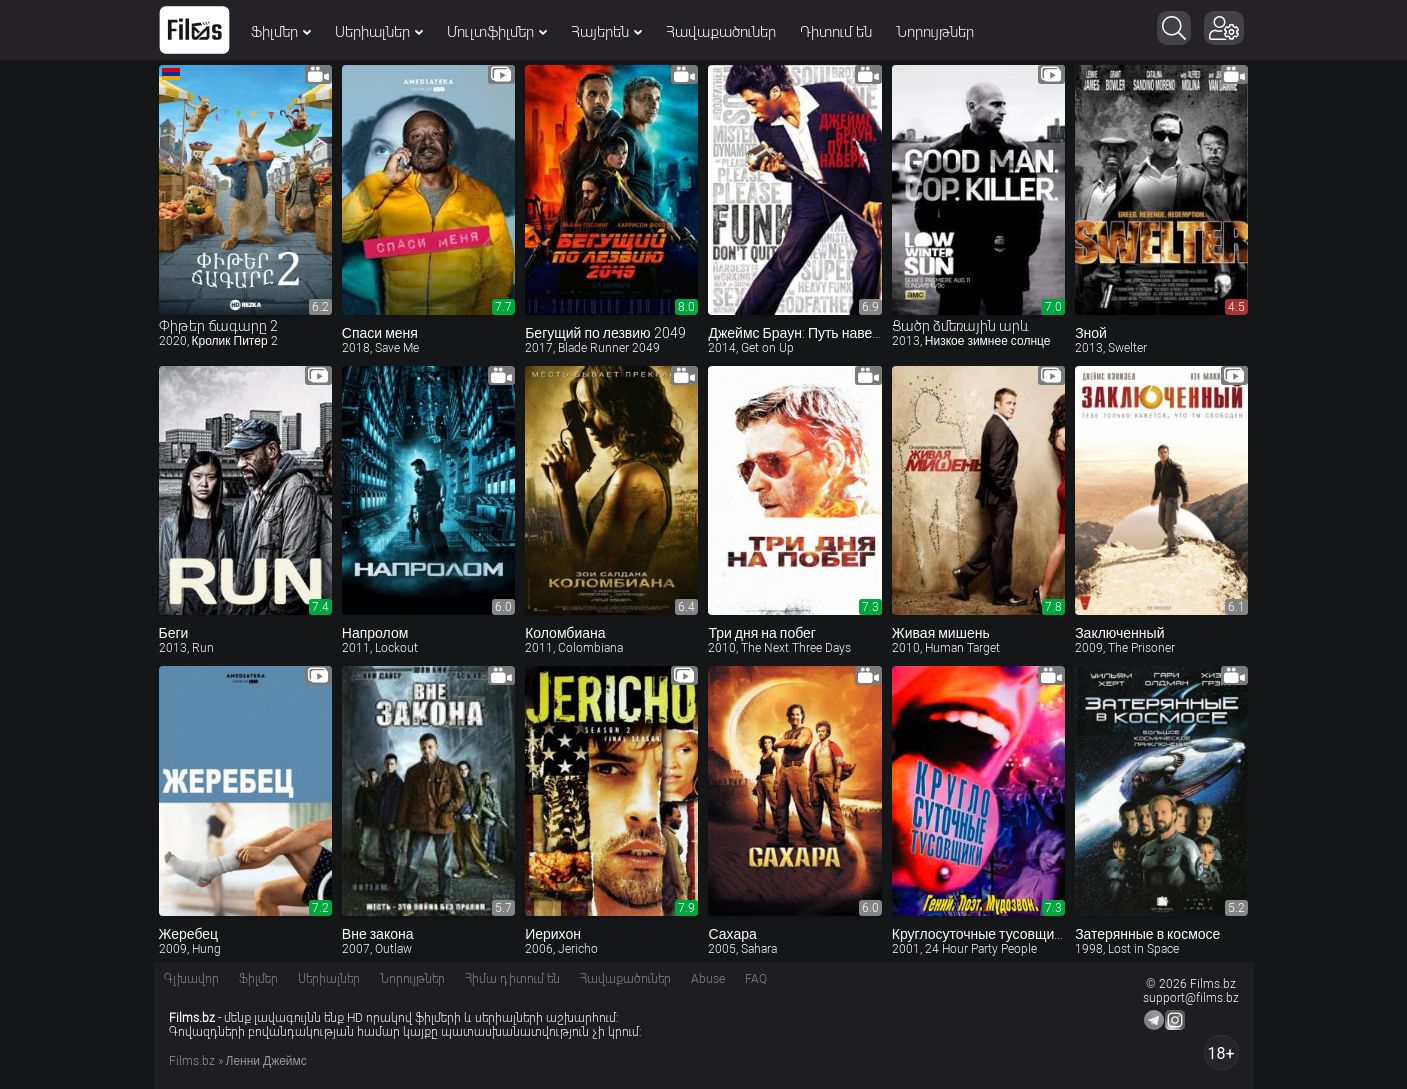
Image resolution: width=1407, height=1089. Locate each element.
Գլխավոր (191, 979)
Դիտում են (836, 32)
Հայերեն (606, 32)
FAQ (756, 979)
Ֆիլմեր (281, 32)
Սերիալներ (379, 32)
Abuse (708, 979)
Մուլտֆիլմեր (497, 32)
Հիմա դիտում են (512, 979)
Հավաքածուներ (721, 32)
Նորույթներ (935, 32)
